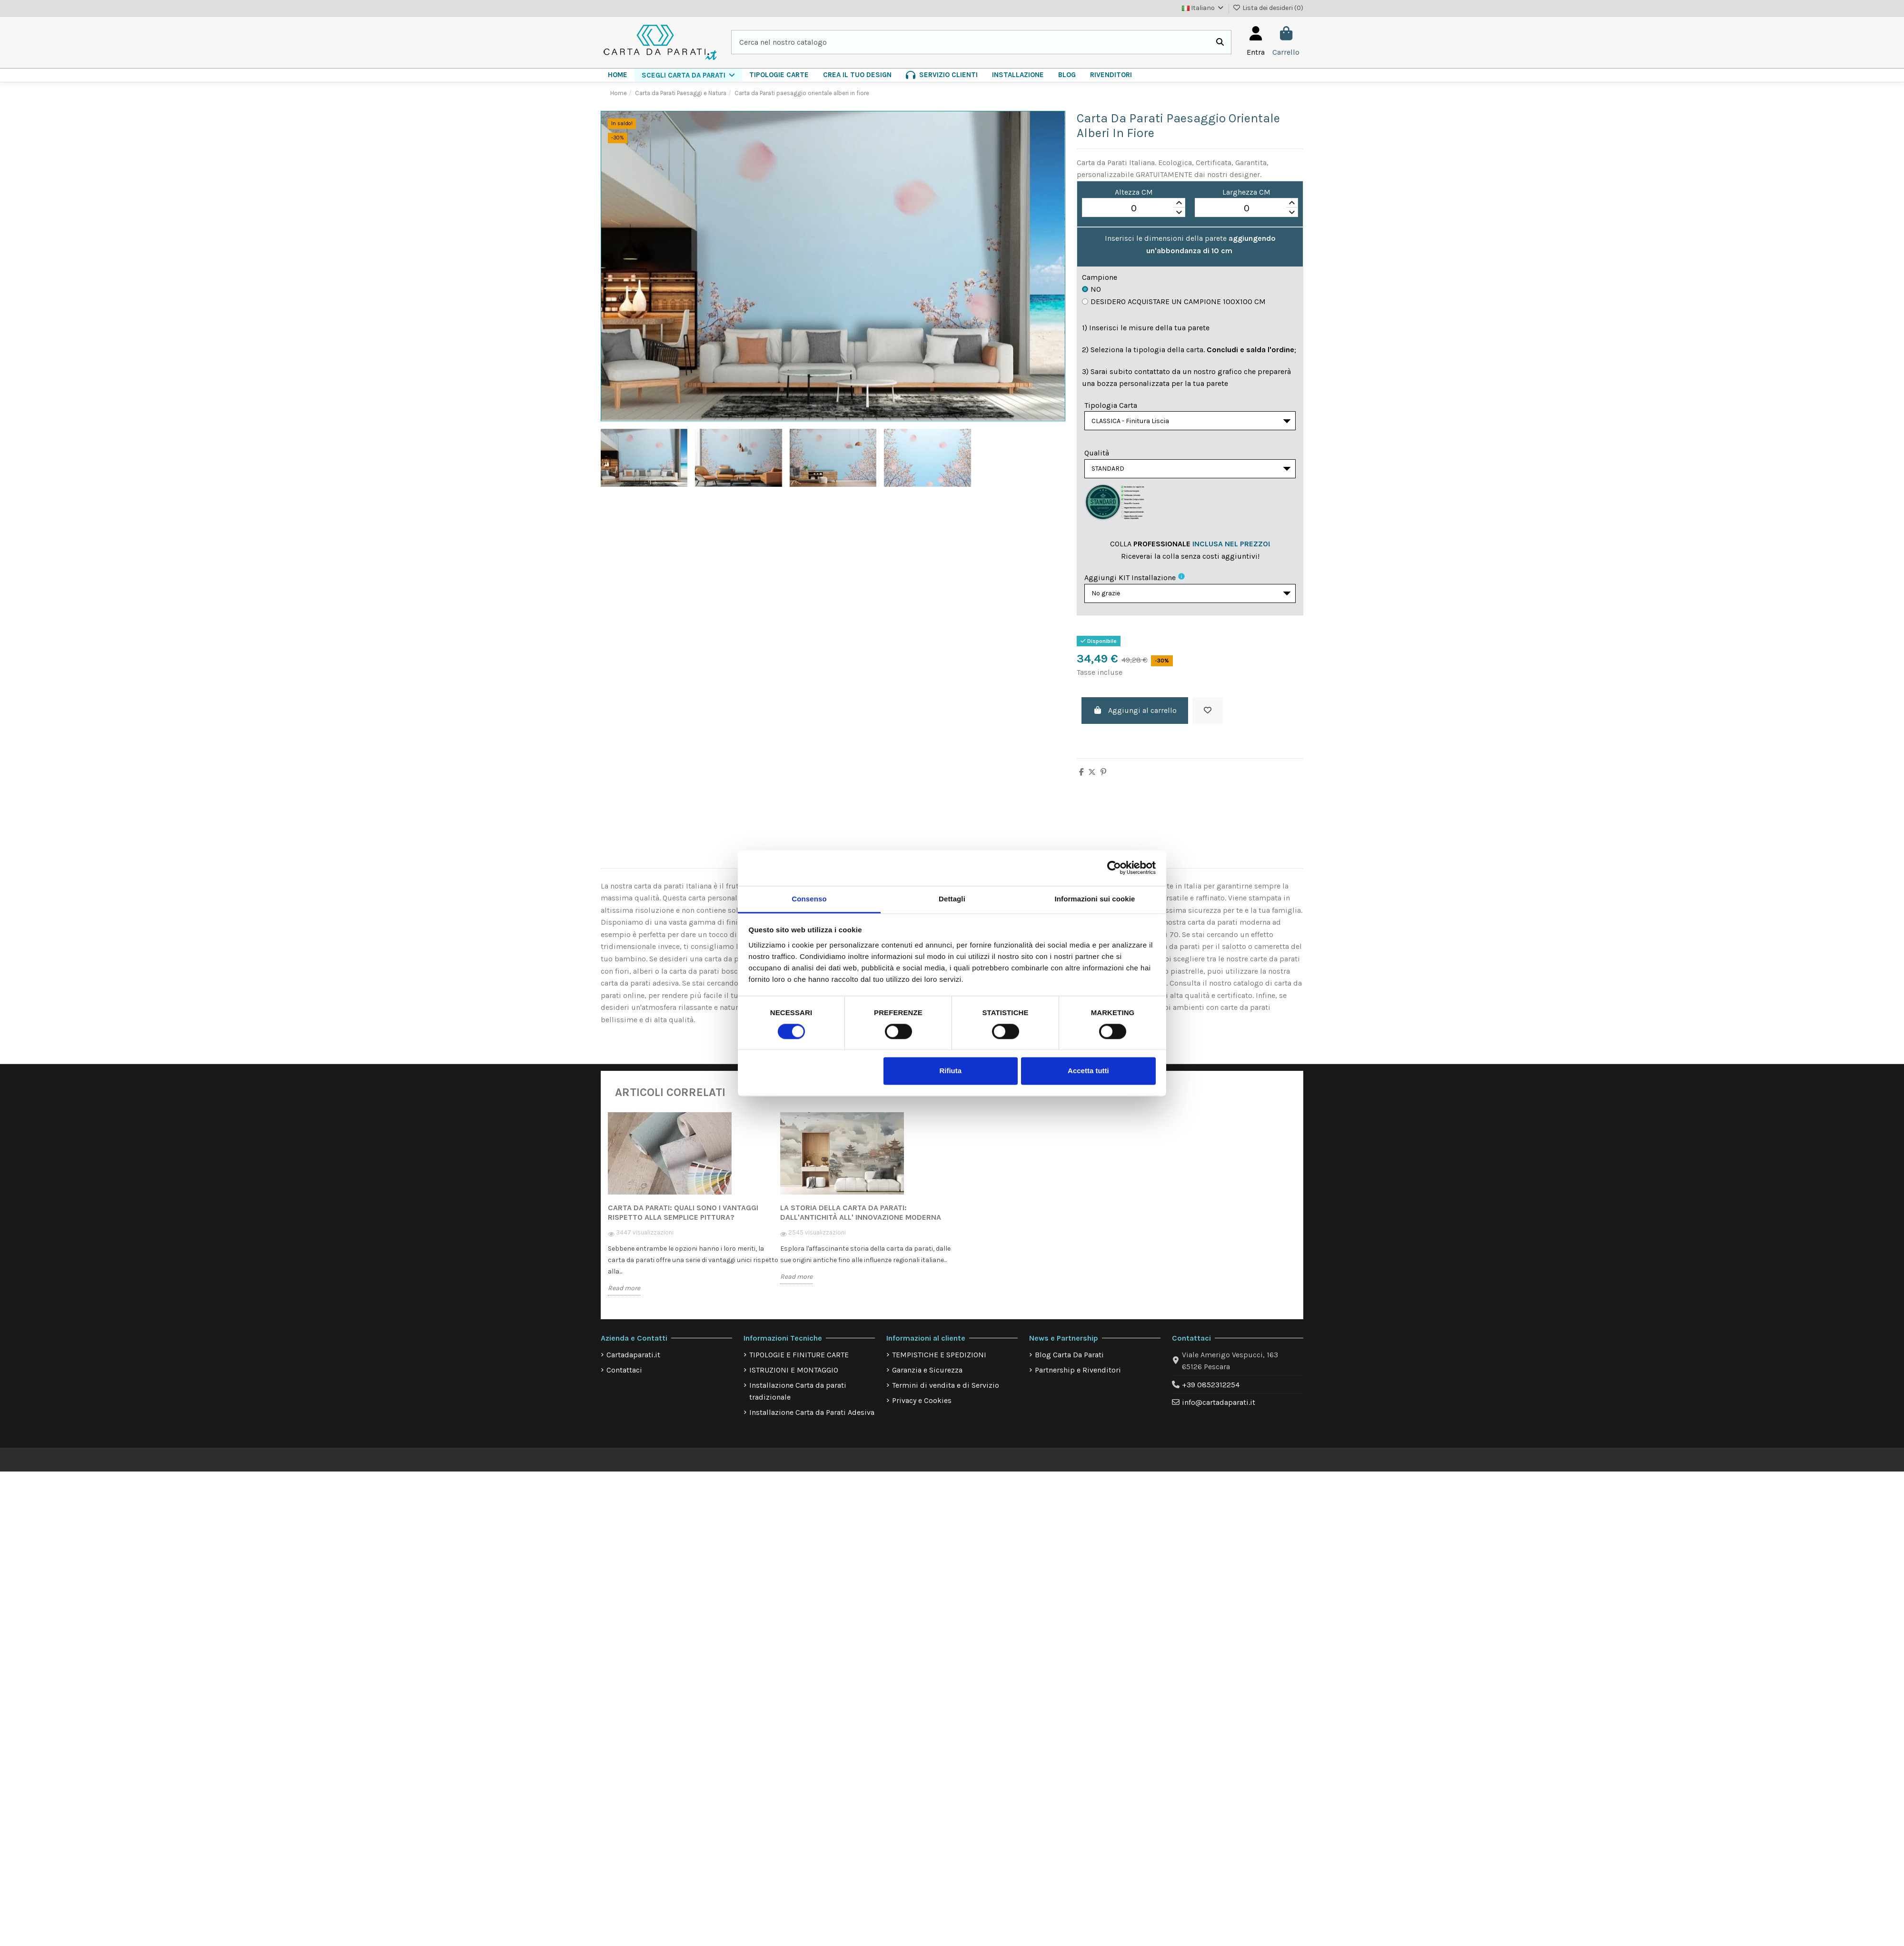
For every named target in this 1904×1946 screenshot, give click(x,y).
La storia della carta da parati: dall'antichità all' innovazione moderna (860, 1220)
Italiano (1203, 8)
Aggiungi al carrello (1135, 717)
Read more (624, 1295)
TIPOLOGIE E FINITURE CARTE (799, 1361)
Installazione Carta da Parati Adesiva (811, 1419)
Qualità (1096, 455)
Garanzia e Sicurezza (927, 1377)
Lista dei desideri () (1268, 8)
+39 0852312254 (1211, 1391)
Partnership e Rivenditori (1078, 1377)
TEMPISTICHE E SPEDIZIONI (939, 1361)
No (1091, 289)
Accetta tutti (1088, 1071)
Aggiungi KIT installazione (1130, 582)
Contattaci (624, 1377)
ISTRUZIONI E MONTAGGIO (793, 1377)
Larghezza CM (1246, 192)
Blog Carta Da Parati (1069, 1361)
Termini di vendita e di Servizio (945, 1392)
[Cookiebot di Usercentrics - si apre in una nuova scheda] (1114, 867)
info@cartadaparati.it (1218, 1409)
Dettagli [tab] (952, 899)
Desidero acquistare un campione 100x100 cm (1174, 301)
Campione (1099, 277)
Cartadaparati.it (633, 1361)
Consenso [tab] (809, 899)
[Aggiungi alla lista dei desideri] (1207, 718)
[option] (694, 1217)
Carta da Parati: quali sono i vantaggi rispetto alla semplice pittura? (683, 1220)
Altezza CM (1134, 192)
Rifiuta (950, 1071)
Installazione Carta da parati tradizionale (797, 1398)
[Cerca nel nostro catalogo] (1220, 42)
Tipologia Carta (1110, 405)
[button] (688, 75)
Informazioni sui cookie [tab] (1095, 899)
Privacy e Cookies (922, 1407)
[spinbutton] (1133, 207)
